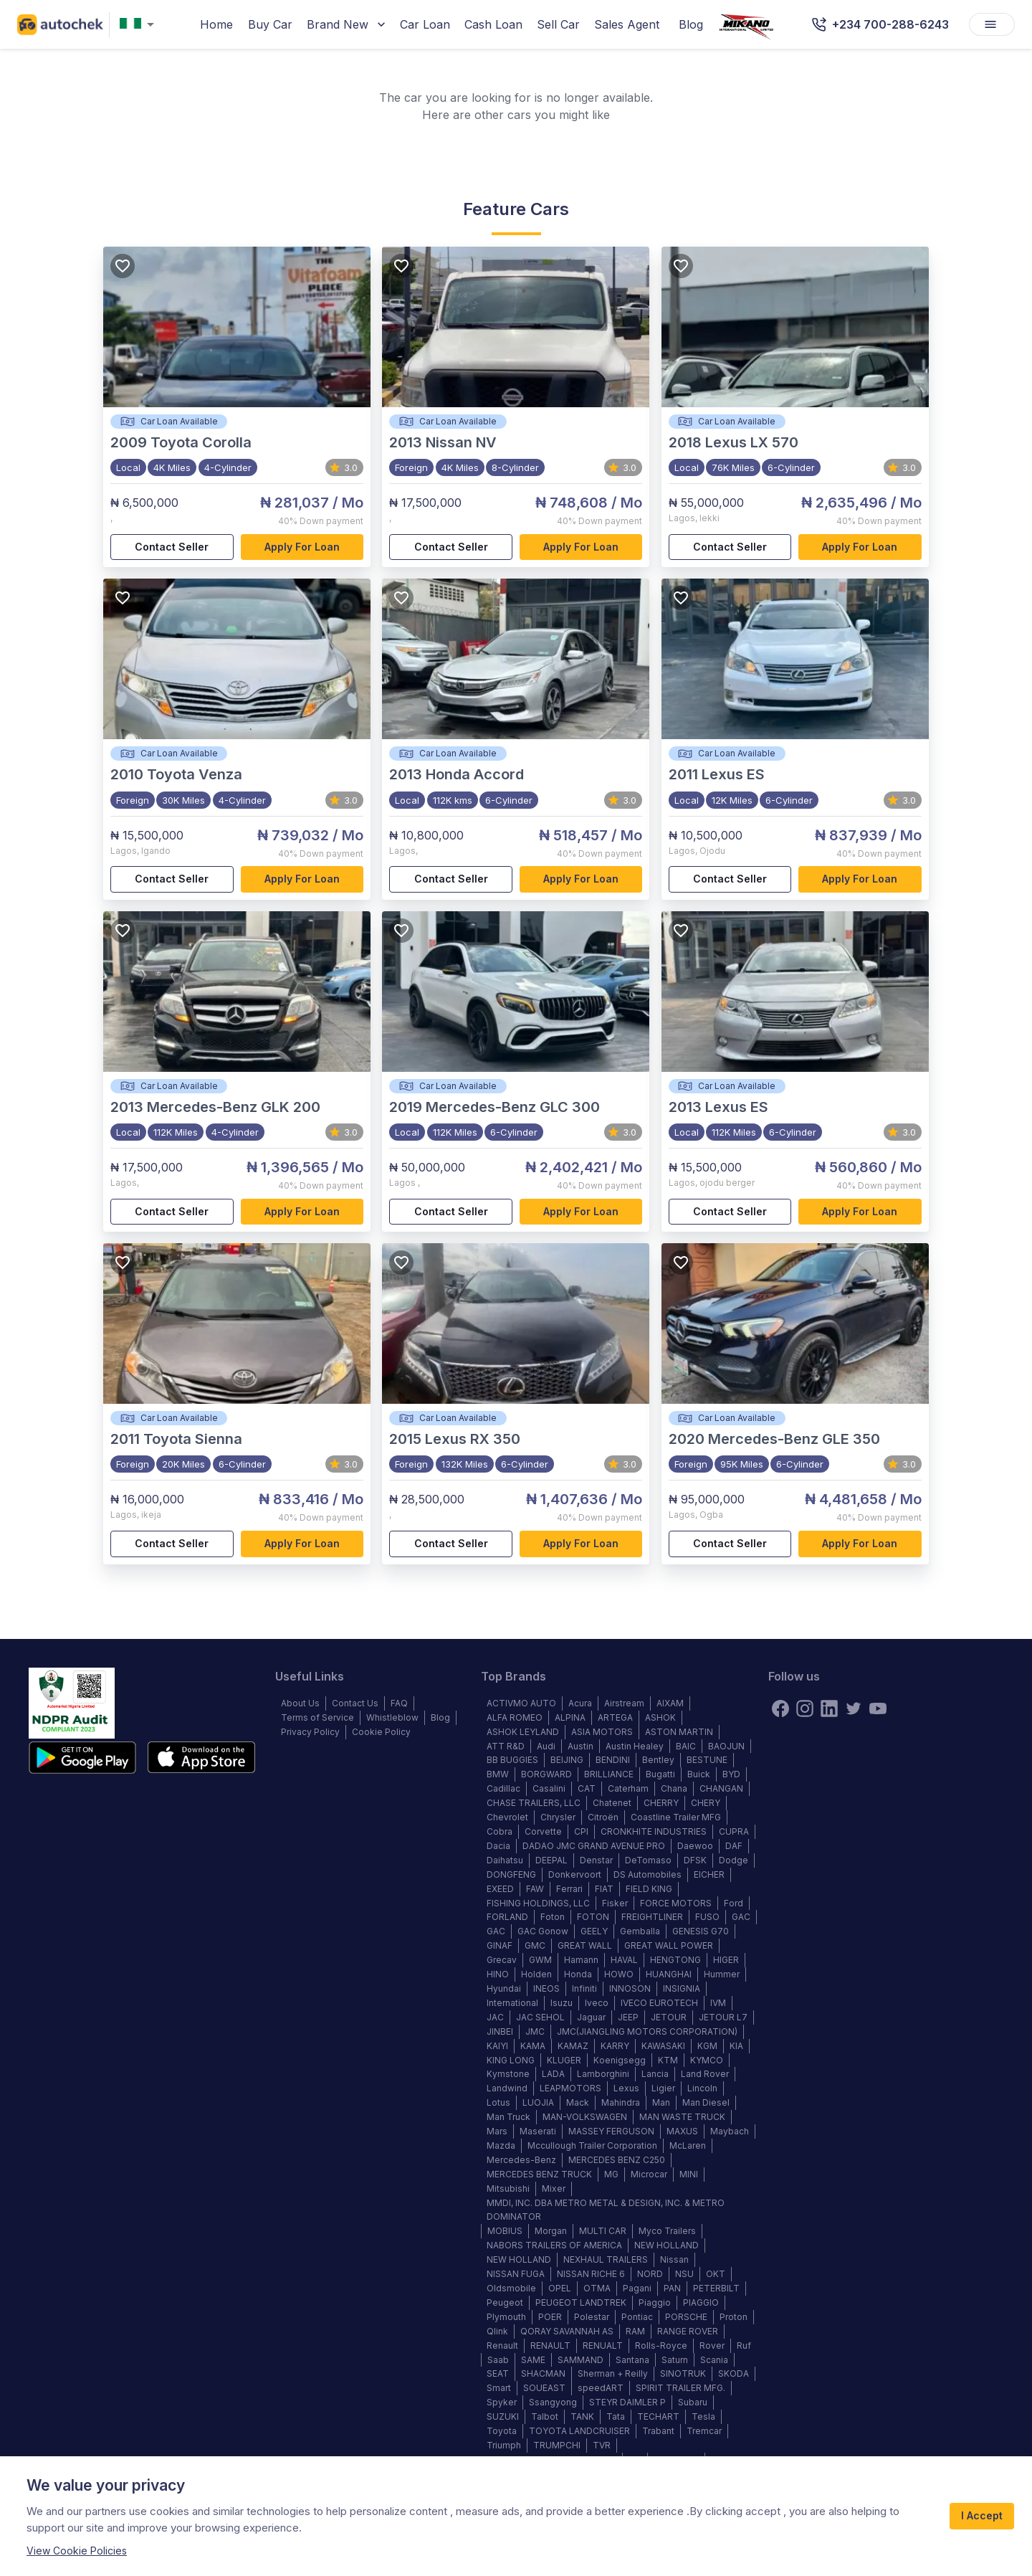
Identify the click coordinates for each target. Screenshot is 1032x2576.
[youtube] (878, 1708)
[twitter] (853, 1708)
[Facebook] (780, 1708)
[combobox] (139, 24)
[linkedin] (829, 1708)
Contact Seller (172, 547)
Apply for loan (302, 547)
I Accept (982, 2516)
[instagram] (805, 1708)
